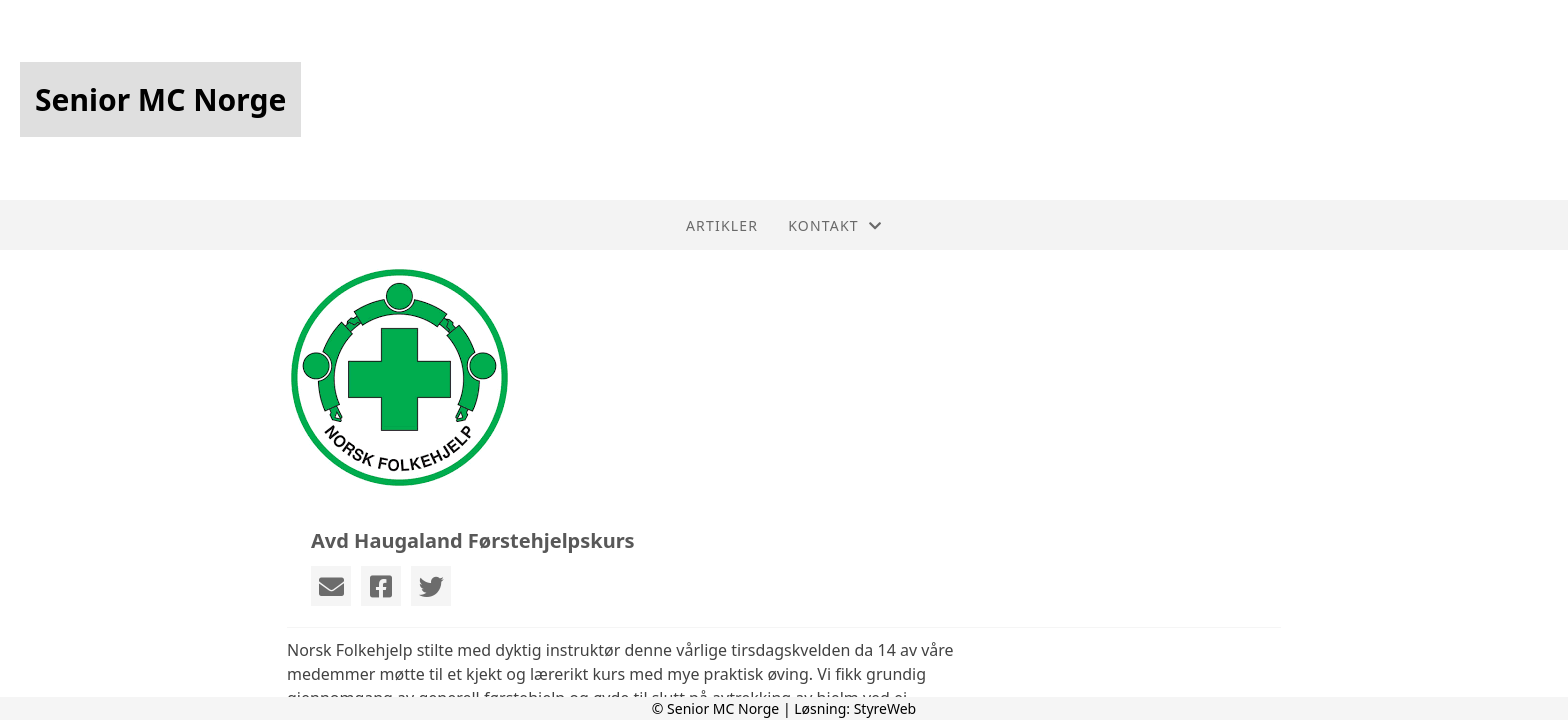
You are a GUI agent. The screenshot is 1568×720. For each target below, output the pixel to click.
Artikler (722, 225)
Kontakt (835, 225)
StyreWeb (885, 708)
